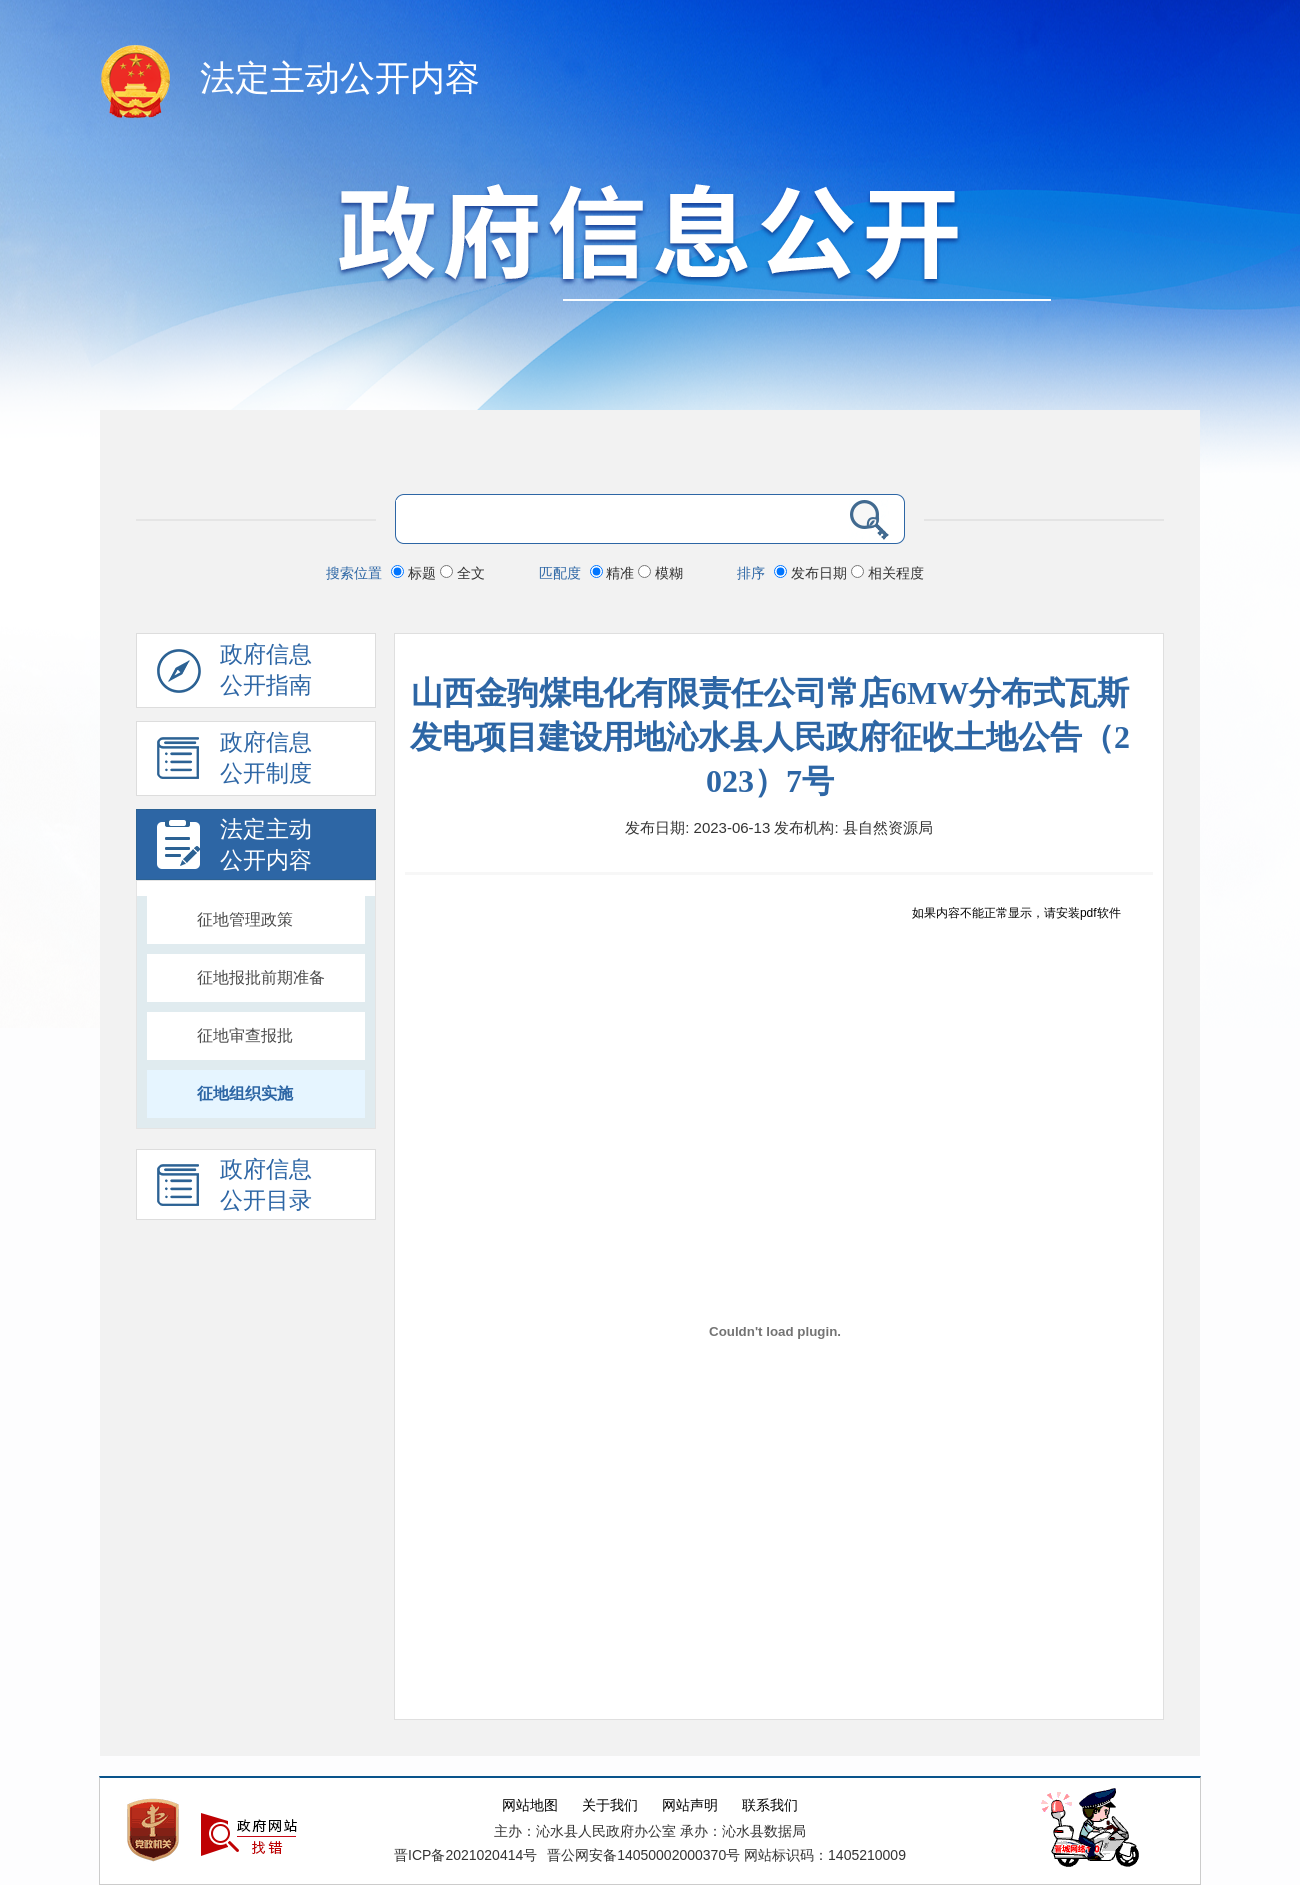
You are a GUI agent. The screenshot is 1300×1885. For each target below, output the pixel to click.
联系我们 (770, 1805)
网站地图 (530, 1805)
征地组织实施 (245, 1093)
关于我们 (610, 1805)
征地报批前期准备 (261, 977)
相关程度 (887, 573)
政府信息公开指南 (234, 675)
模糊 (660, 573)
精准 (614, 573)
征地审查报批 (245, 1035)
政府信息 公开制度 (234, 763)
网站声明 (690, 1805)
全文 (462, 573)
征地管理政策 (245, 919)
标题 (415, 573)
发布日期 (812, 573)
